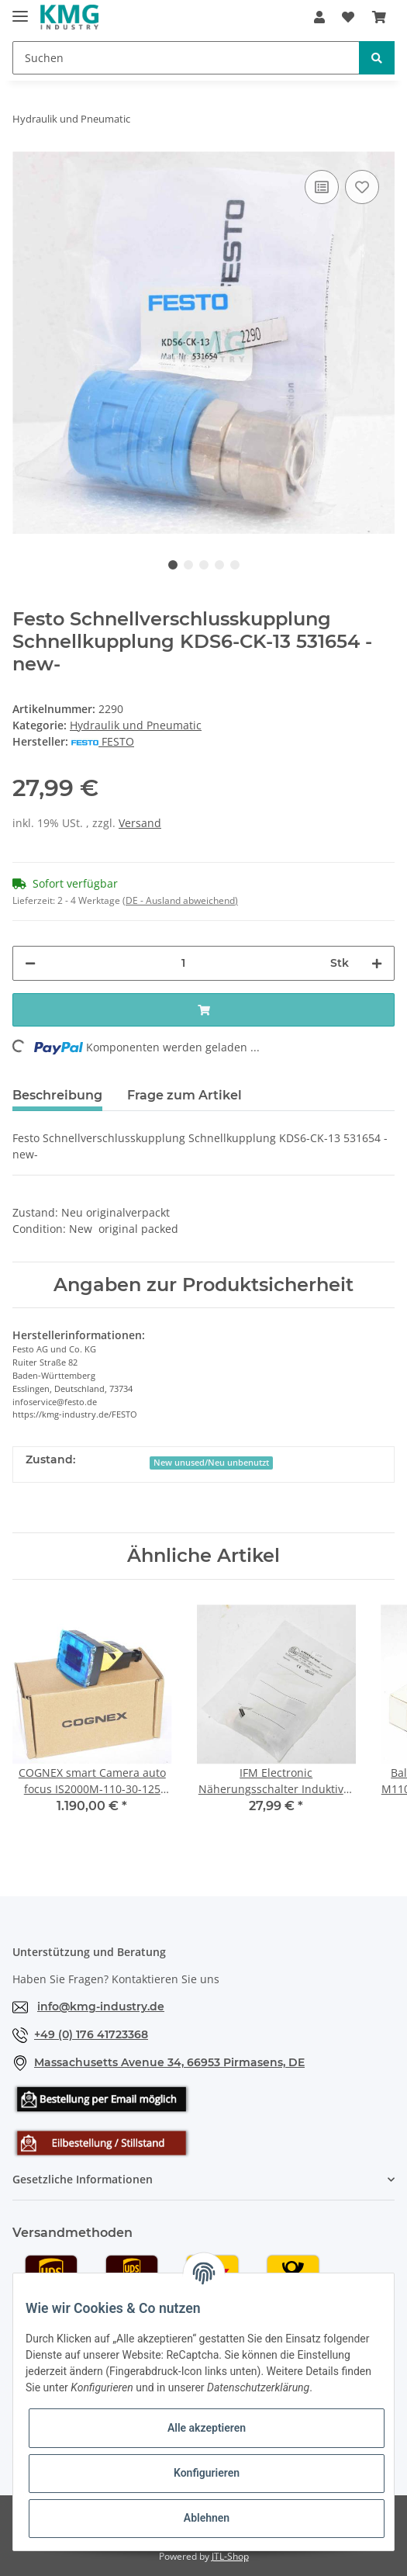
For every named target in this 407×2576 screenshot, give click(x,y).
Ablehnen (206, 2518)
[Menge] (183, 963)
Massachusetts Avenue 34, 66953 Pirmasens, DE (169, 2062)
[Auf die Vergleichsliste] (322, 187)
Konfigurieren (207, 2473)
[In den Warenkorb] (203, 1010)
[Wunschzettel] (348, 17)
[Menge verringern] (30, 963)
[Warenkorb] (379, 17)
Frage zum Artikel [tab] (184, 1095)
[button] (319, 17)
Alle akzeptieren (206, 2428)
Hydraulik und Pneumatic (136, 725)
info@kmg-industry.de (100, 2006)
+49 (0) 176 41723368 (91, 2034)
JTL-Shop (230, 2556)
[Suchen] (186, 57)
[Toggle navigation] (20, 9)
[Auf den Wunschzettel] (362, 187)
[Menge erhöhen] (377, 963)
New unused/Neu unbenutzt (211, 1462)
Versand (140, 822)
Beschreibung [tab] (57, 1095)
